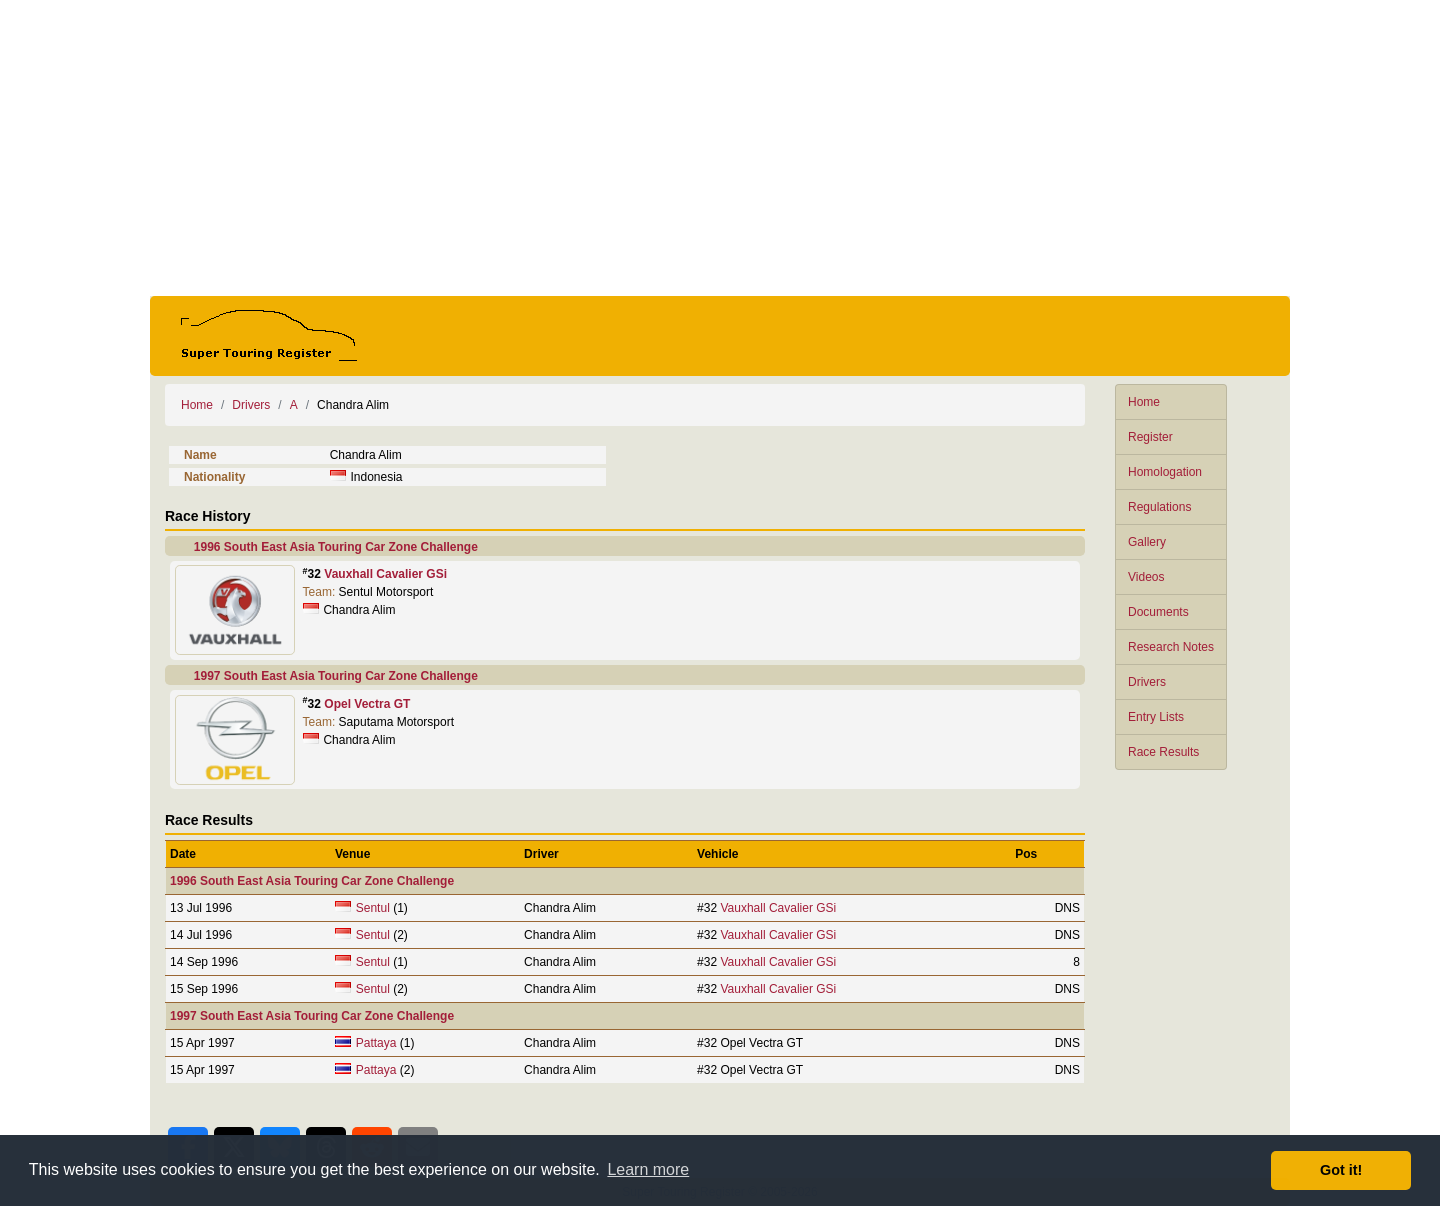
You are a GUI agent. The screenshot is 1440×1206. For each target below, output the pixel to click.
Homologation (1165, 472)
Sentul (373, 908)
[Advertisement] (720, 148)
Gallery (1147, 542)
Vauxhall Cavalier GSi (385, 574)
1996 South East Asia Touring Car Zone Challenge (336, 547)
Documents (1158, 612)
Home (1144, 402)
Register (1150, 437)
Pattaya (376, 1043)
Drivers (1147, 682)
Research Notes (1171, 647)
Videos (1146, 577)
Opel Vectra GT (367, 704)
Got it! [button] (1341, 1170)
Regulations (1159, 507)
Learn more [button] (648, 1169)
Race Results (1163, 752)
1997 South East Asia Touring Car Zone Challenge (336, 676)
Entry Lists (1156, 717)
